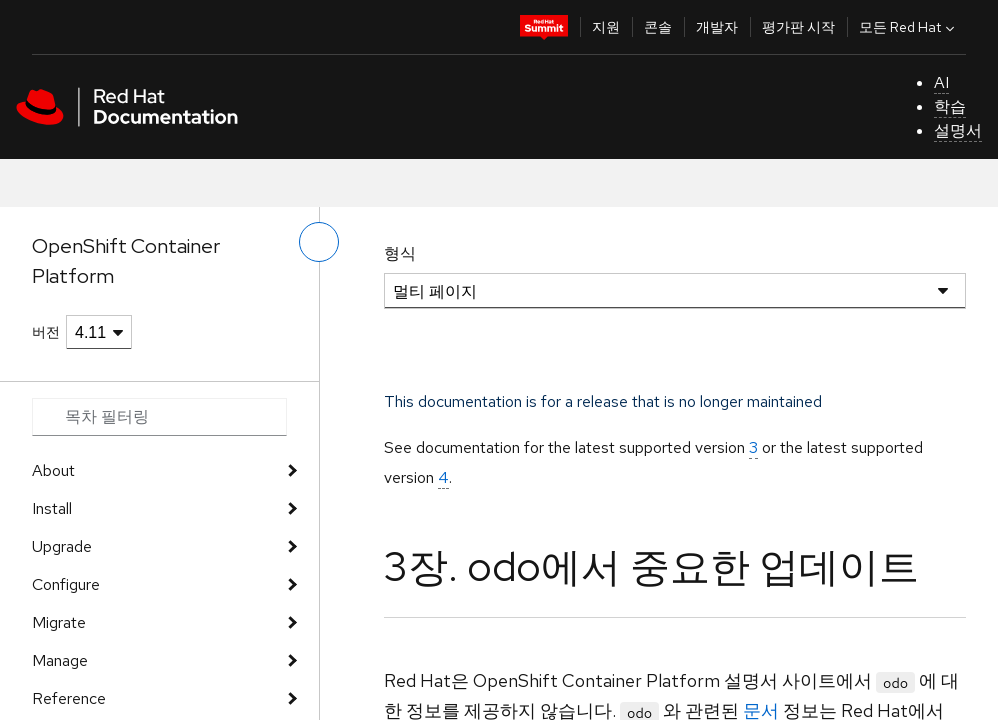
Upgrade (62, 546)
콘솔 (658, 27)
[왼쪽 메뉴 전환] (319, 242)
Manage (60, 660)
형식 (400, 253)
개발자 (717, 27)
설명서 (958, 130)
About (53, 470)
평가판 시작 (798, 27)
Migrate (59, 622)
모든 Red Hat (909, 27)
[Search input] (159, 417)
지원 (606, 27)
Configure (66, 584)
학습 (950, 106)
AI (941, 82)
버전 (46, 332)
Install (52, 508)
